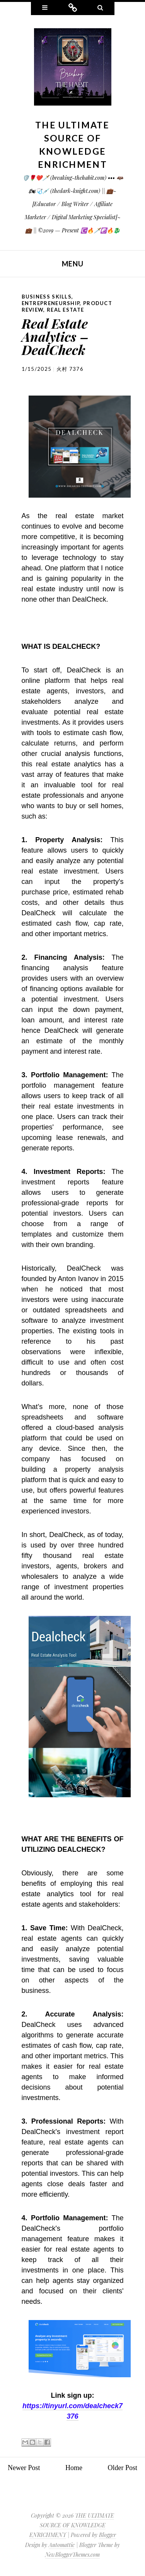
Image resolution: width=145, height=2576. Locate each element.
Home (73, 2468)
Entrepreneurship (51, 303)
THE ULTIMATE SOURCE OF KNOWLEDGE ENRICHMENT (71, 2525)
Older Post (123, 2468)
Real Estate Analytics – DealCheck (55, 336)
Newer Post (24, 2468)
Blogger (107, 2534)
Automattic (62, 2545)
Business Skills (47, 296)
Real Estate (65, 310)
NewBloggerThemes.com (72, 2554)
